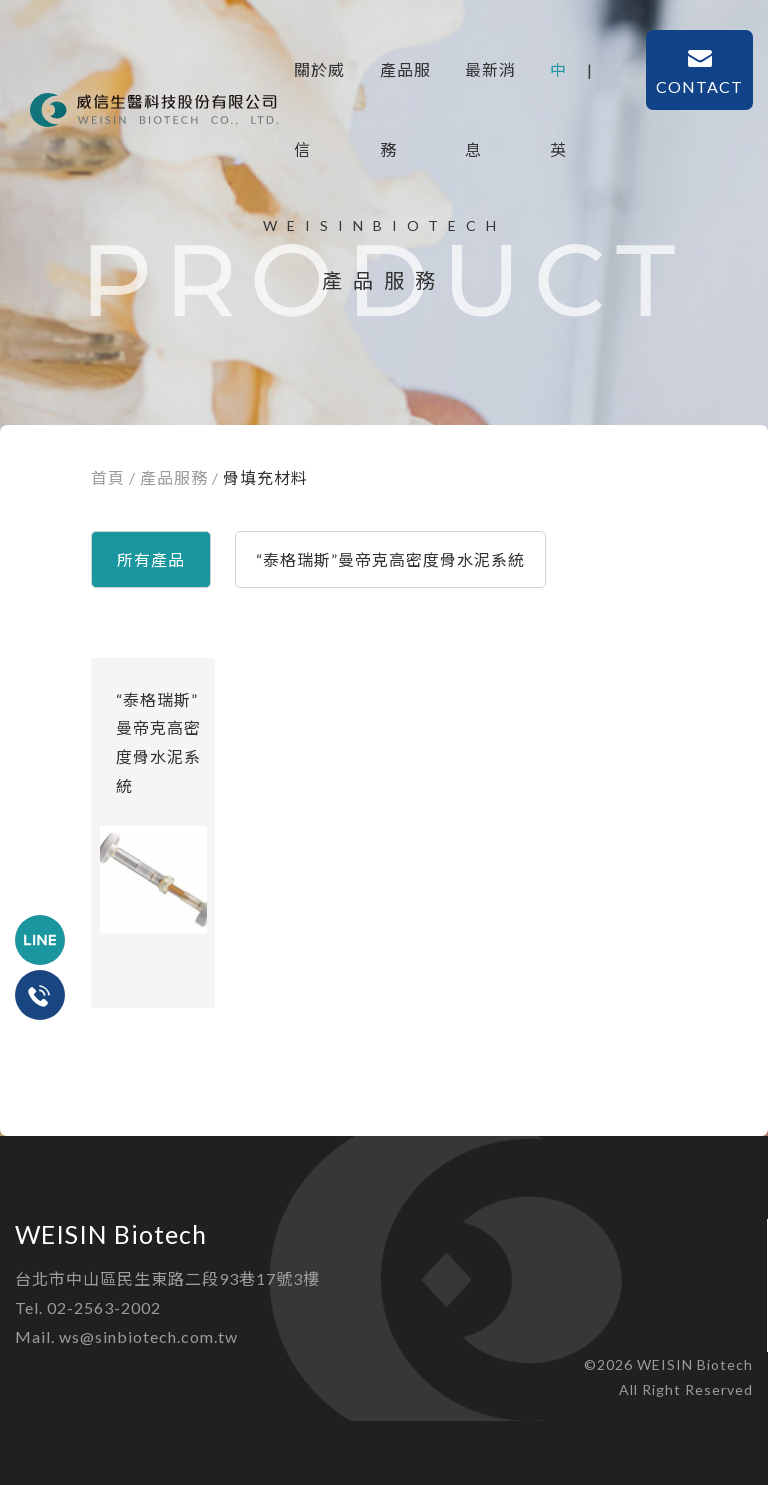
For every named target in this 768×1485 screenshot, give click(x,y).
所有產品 (151, 559)
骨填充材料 (265, 477)
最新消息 (490, 85)
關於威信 (319, 85)
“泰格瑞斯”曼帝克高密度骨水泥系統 (390, 559)
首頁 (108, 477)
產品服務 (405, 85)
